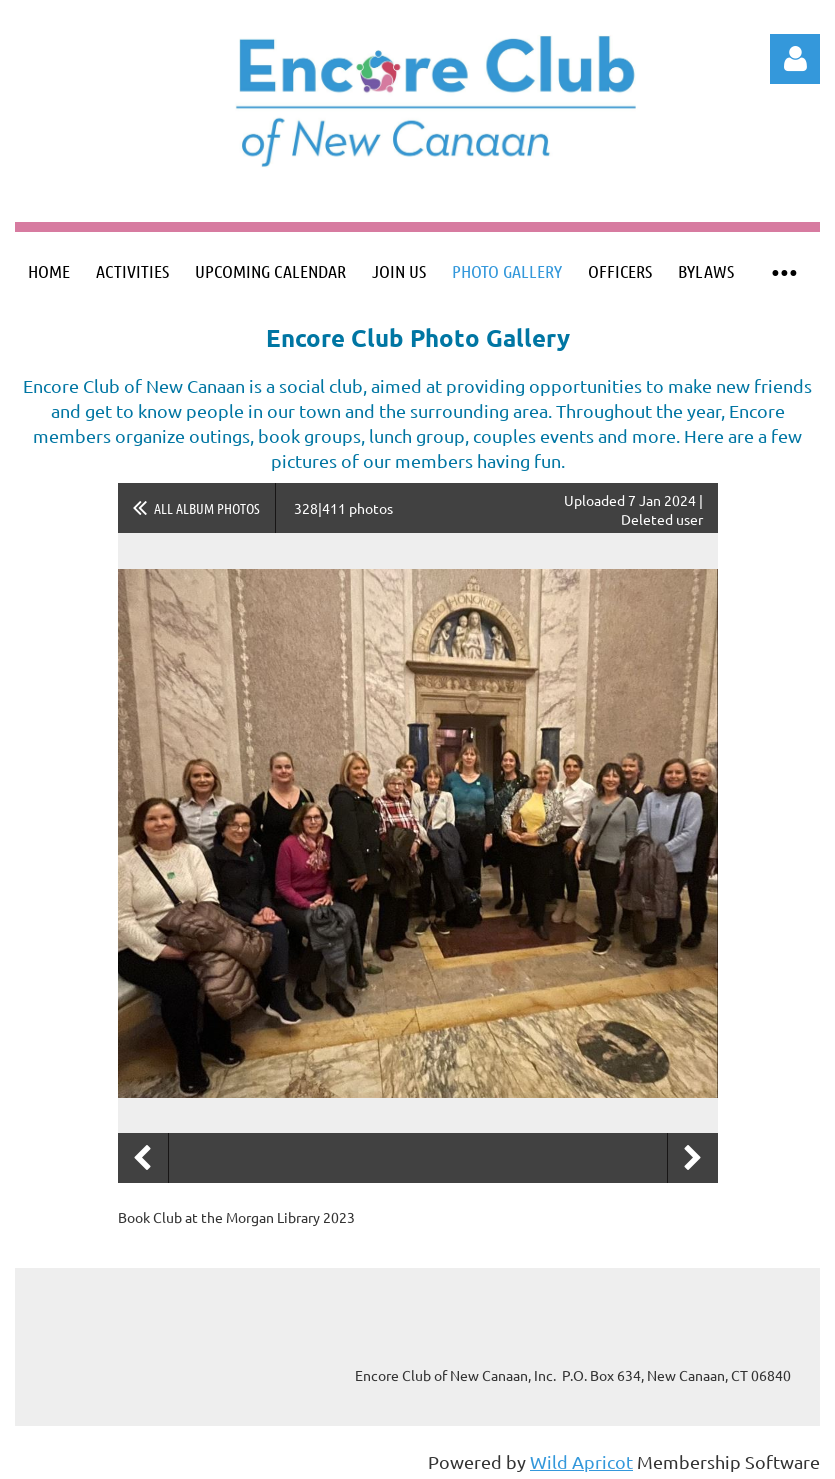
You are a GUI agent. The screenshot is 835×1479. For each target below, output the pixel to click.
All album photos (207, 508)
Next (693, 1158)
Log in (795, 59)
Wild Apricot (581, 1461)
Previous (143, 1158)
